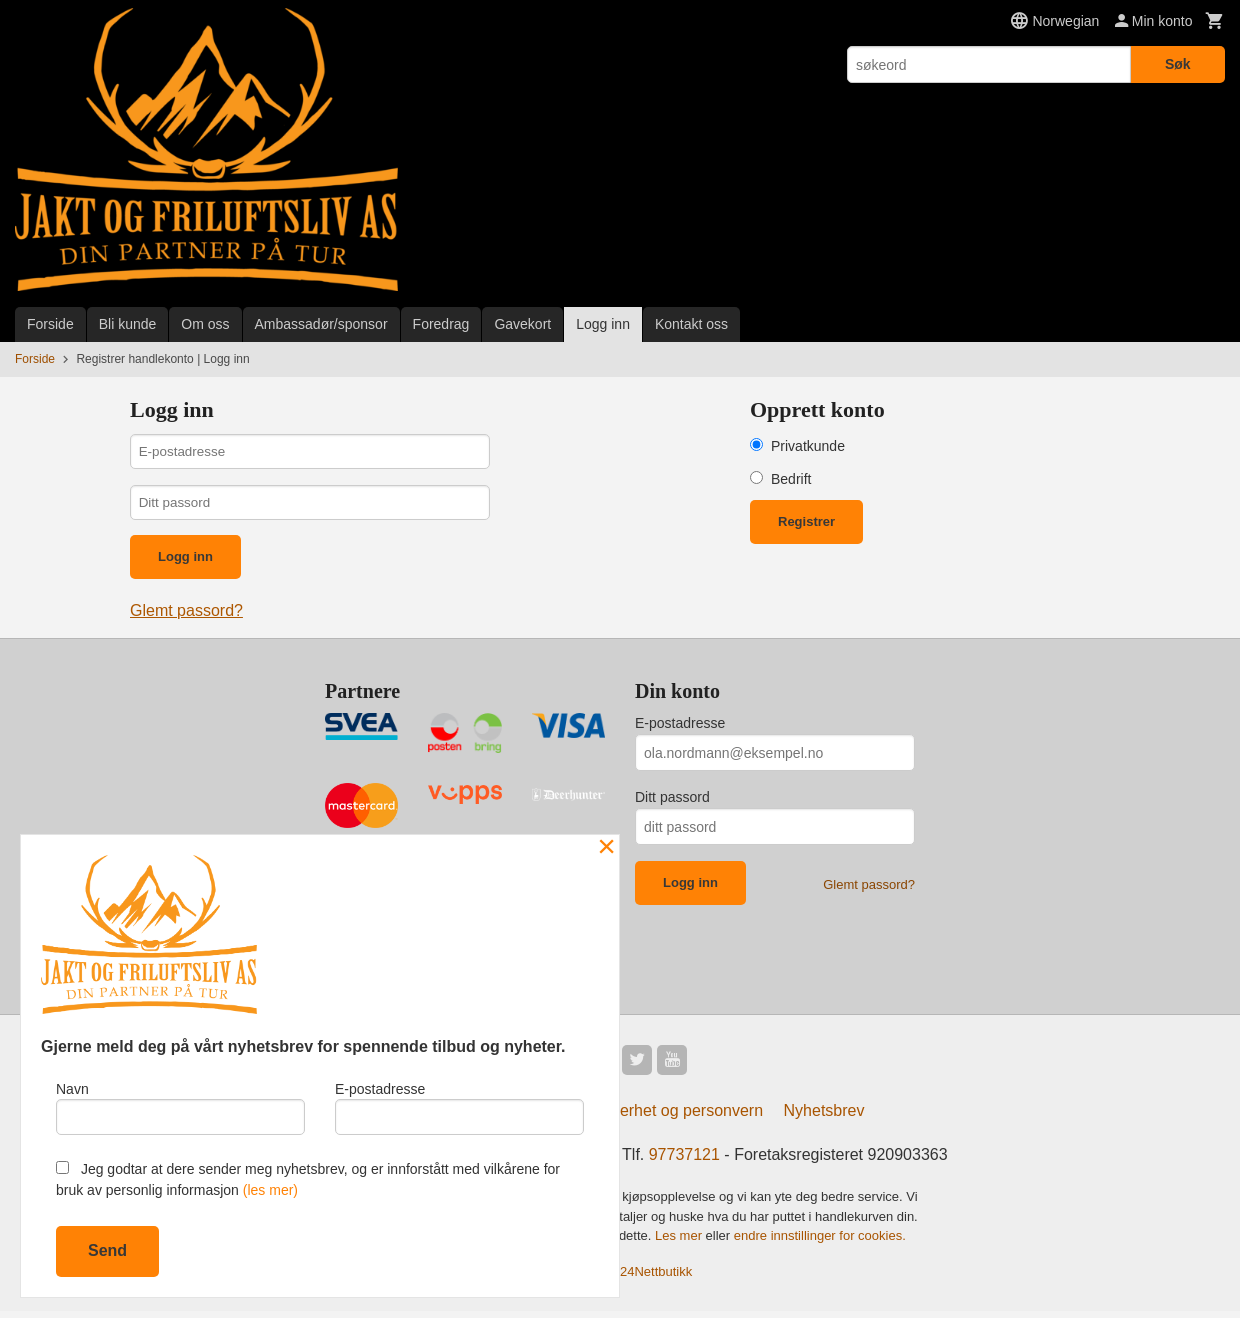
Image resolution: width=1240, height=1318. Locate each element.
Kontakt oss (691, 324)
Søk (1178, 64)
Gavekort (522, 324)
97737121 (684, 1161)
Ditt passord (672, 802)
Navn (180, 1106)
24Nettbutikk (656, 1277)
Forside (50, 324)
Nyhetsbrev (824, 1117)
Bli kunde (128, 324)
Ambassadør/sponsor (321, 324)
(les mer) (270, 1190)
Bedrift (791, 479)
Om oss (205, 324)
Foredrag (441, 324)
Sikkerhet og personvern (676, 1117)
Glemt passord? (186, 615)
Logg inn (603, 324)
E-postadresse (680, 728)
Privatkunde (808, 446)
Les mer (680, 1242)
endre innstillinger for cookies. (820, 1242)
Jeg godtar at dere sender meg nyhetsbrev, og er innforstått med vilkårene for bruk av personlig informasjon (308, 1179)
